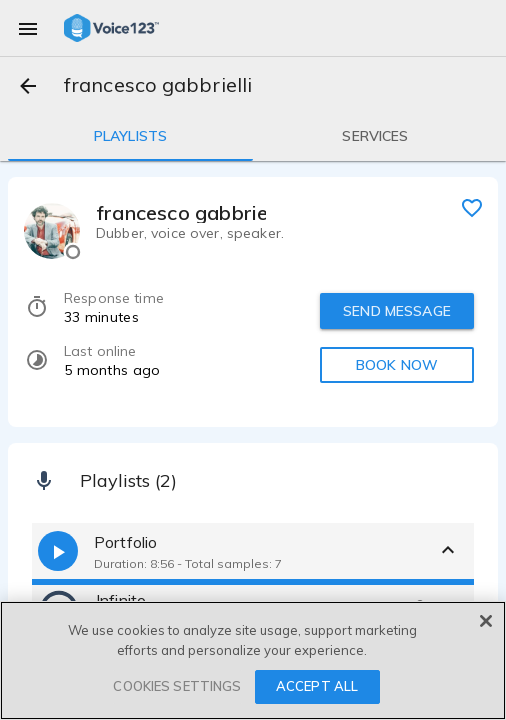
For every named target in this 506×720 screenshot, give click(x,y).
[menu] (28, 28)
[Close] (486, 621)
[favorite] (472, 207)
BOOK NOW (397, 365)
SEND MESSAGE (397, 311)
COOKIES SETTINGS (177, 686)
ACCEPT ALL (317, 686)
